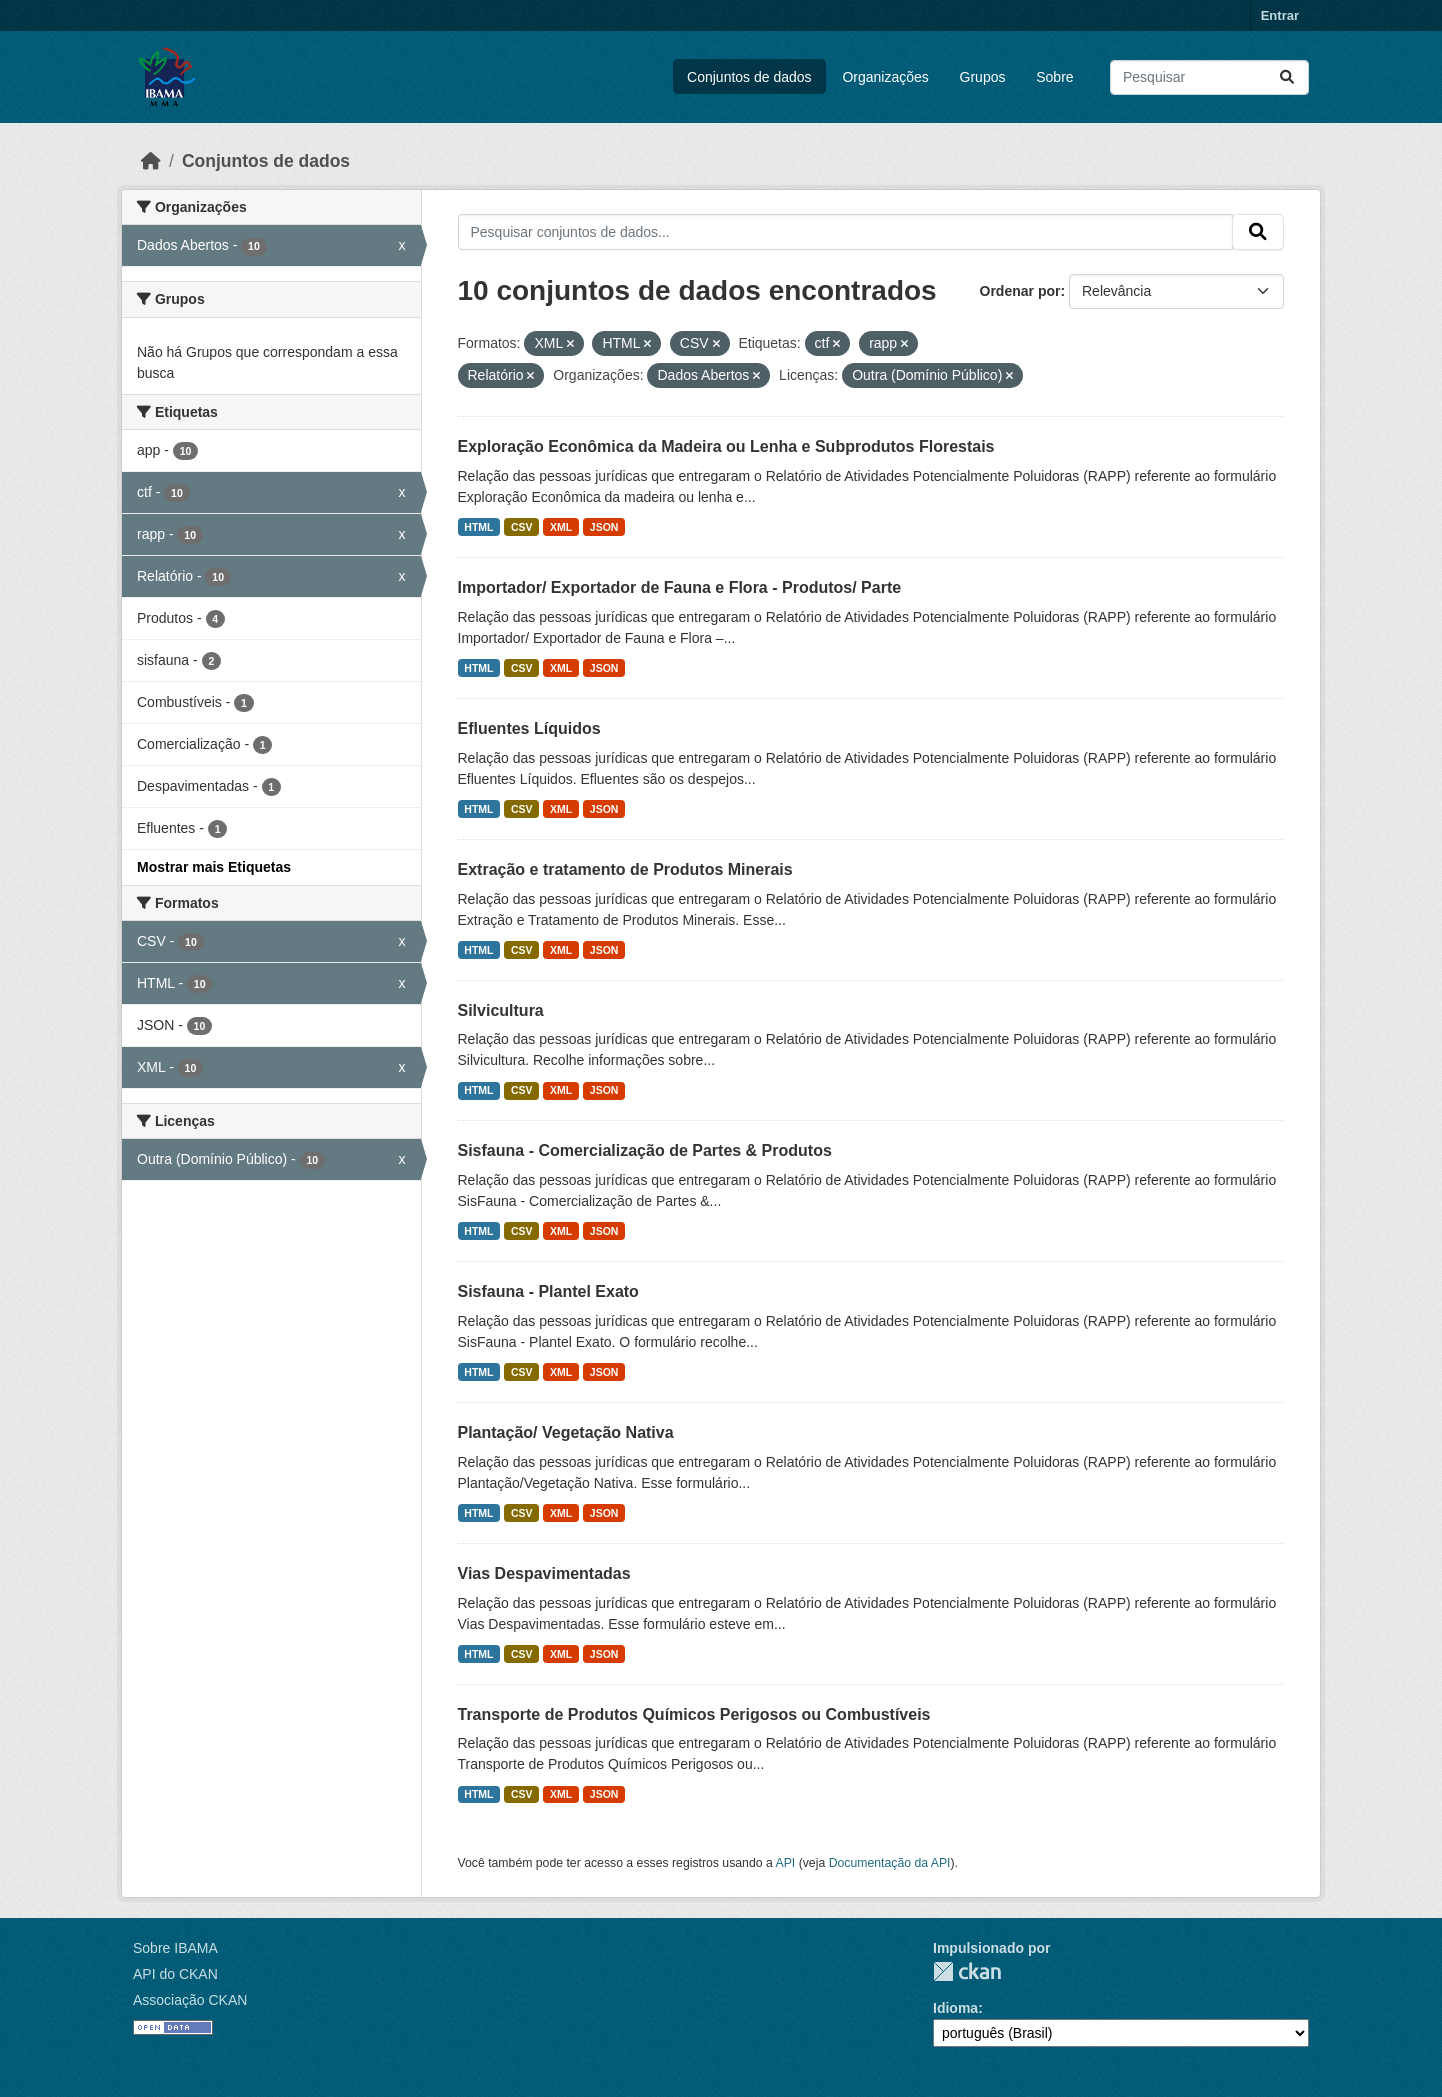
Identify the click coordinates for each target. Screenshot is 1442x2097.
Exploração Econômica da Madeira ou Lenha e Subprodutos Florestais (726, 446)
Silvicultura (501, 1010)
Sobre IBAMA (175, 1948)
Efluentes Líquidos (529, 728)
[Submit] (1287, 77)
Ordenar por (1020, 291)
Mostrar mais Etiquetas (214, 867)
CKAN (967, 1971)
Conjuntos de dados (749, 77)
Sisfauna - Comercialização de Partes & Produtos (645, 1150)
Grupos (983, 77)
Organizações (885, 77)
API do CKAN (175, 1974)
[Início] (151, 161)
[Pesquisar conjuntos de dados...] (1209, 77)
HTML (478, 527)
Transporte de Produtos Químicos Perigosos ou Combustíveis (694, 1714)
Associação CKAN (190, 2000)
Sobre (1054, 77)
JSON (604, 527)
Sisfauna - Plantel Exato (548, 1291)
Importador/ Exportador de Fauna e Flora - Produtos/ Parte (680, 587)
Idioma (955, 2008)
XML (561, 527)
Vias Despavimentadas (544, 1573)
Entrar (1280, 15)
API (786, 1863)
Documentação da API (890, 1863)
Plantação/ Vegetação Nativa (566, 1432)
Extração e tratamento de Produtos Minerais (625, 869)
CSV (522, 527)
